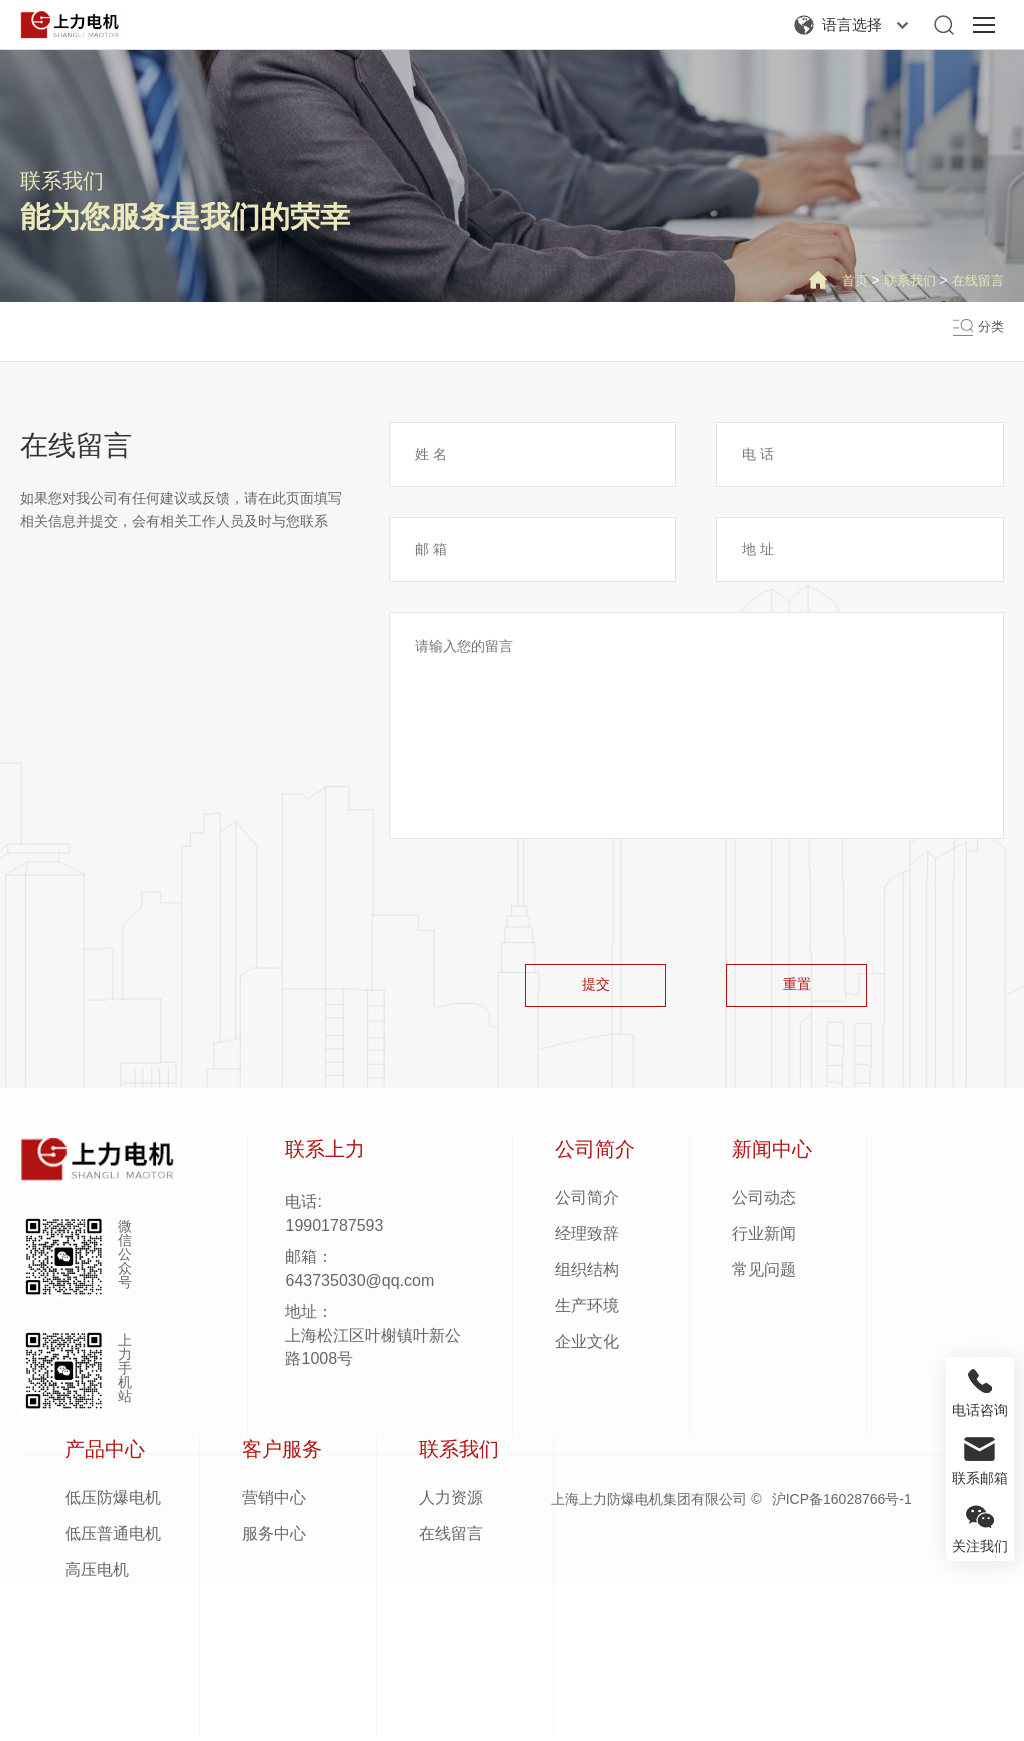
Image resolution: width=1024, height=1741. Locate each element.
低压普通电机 (113, 1538)
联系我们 (62, 180)
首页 (846, 280)
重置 (805, 987)
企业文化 (587, 1346)
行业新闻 (764, 1238)
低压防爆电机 (113, 1502)
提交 (587, 987)
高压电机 (97, 1574)
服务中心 (274, 1538)
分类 (990, 332)
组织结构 (587, 1274)
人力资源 (451, 1502)
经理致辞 (587, 1238)
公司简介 (587, 1202)
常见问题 (764, 1274)
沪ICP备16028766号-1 (842, 1504)
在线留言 (976, 280)
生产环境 (587, 1310)
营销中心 (274, 1502)
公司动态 (764, 1202)
